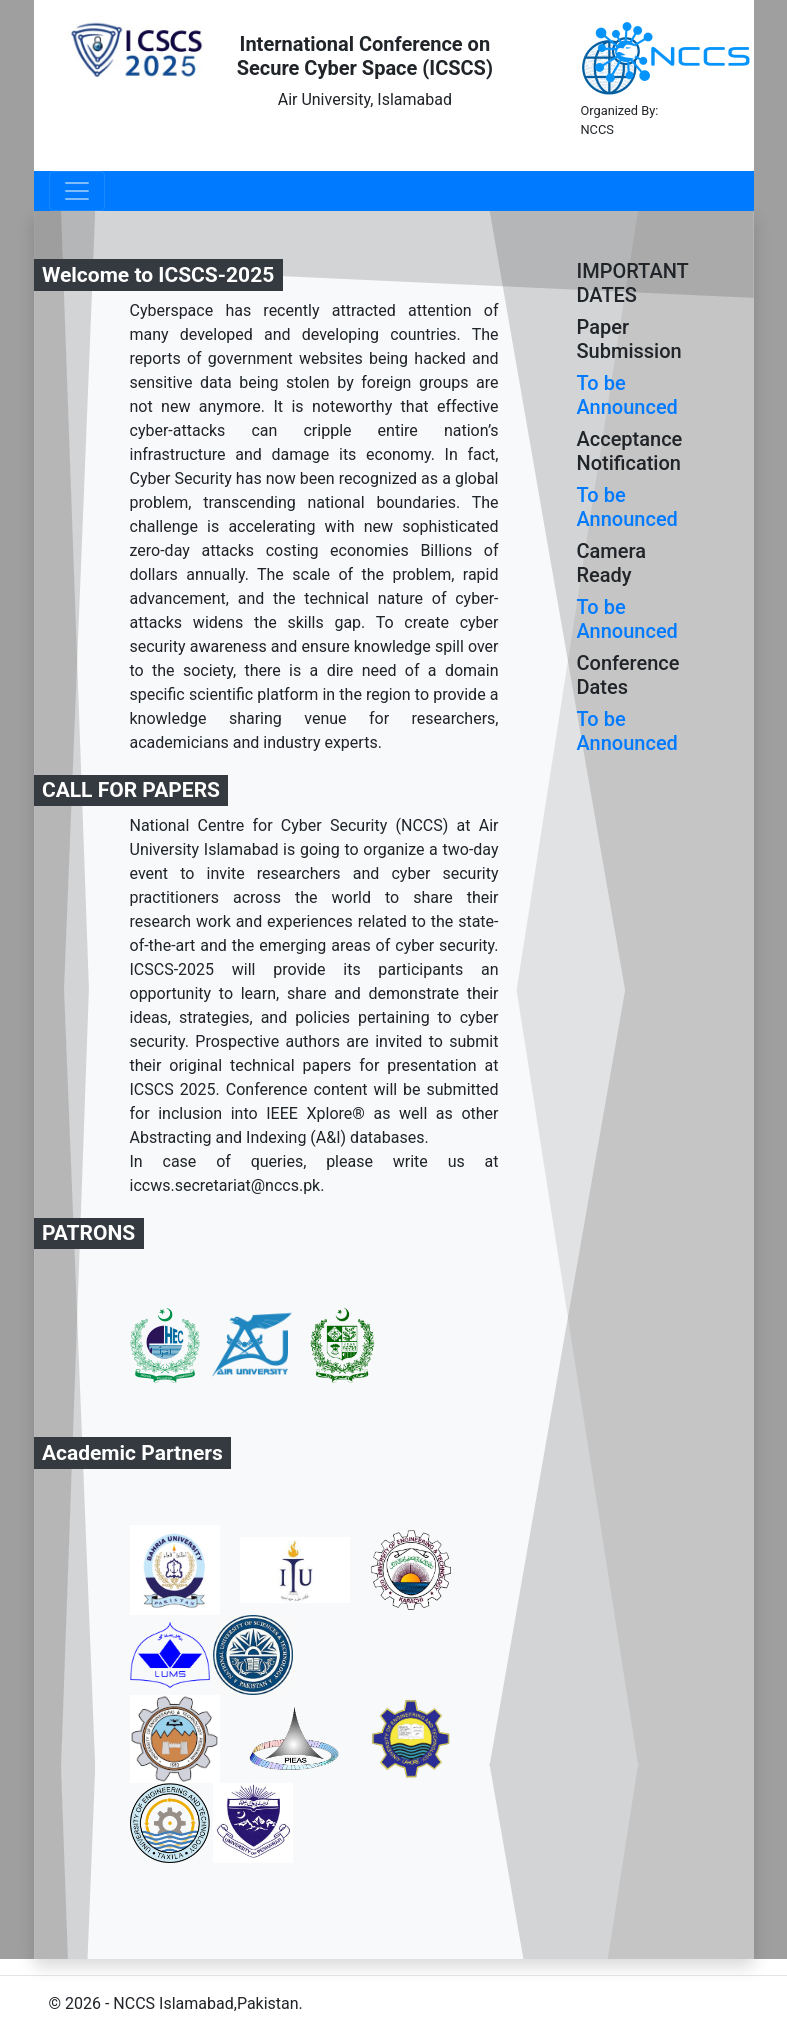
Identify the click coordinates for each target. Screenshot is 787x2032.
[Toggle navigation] (77, 191)
